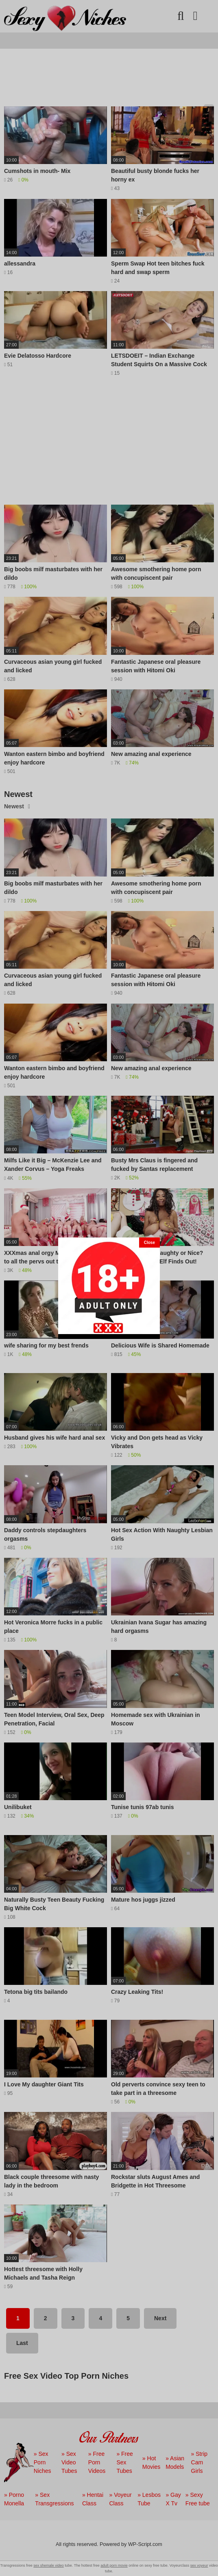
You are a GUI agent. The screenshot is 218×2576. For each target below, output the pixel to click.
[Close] (149, 1242)
